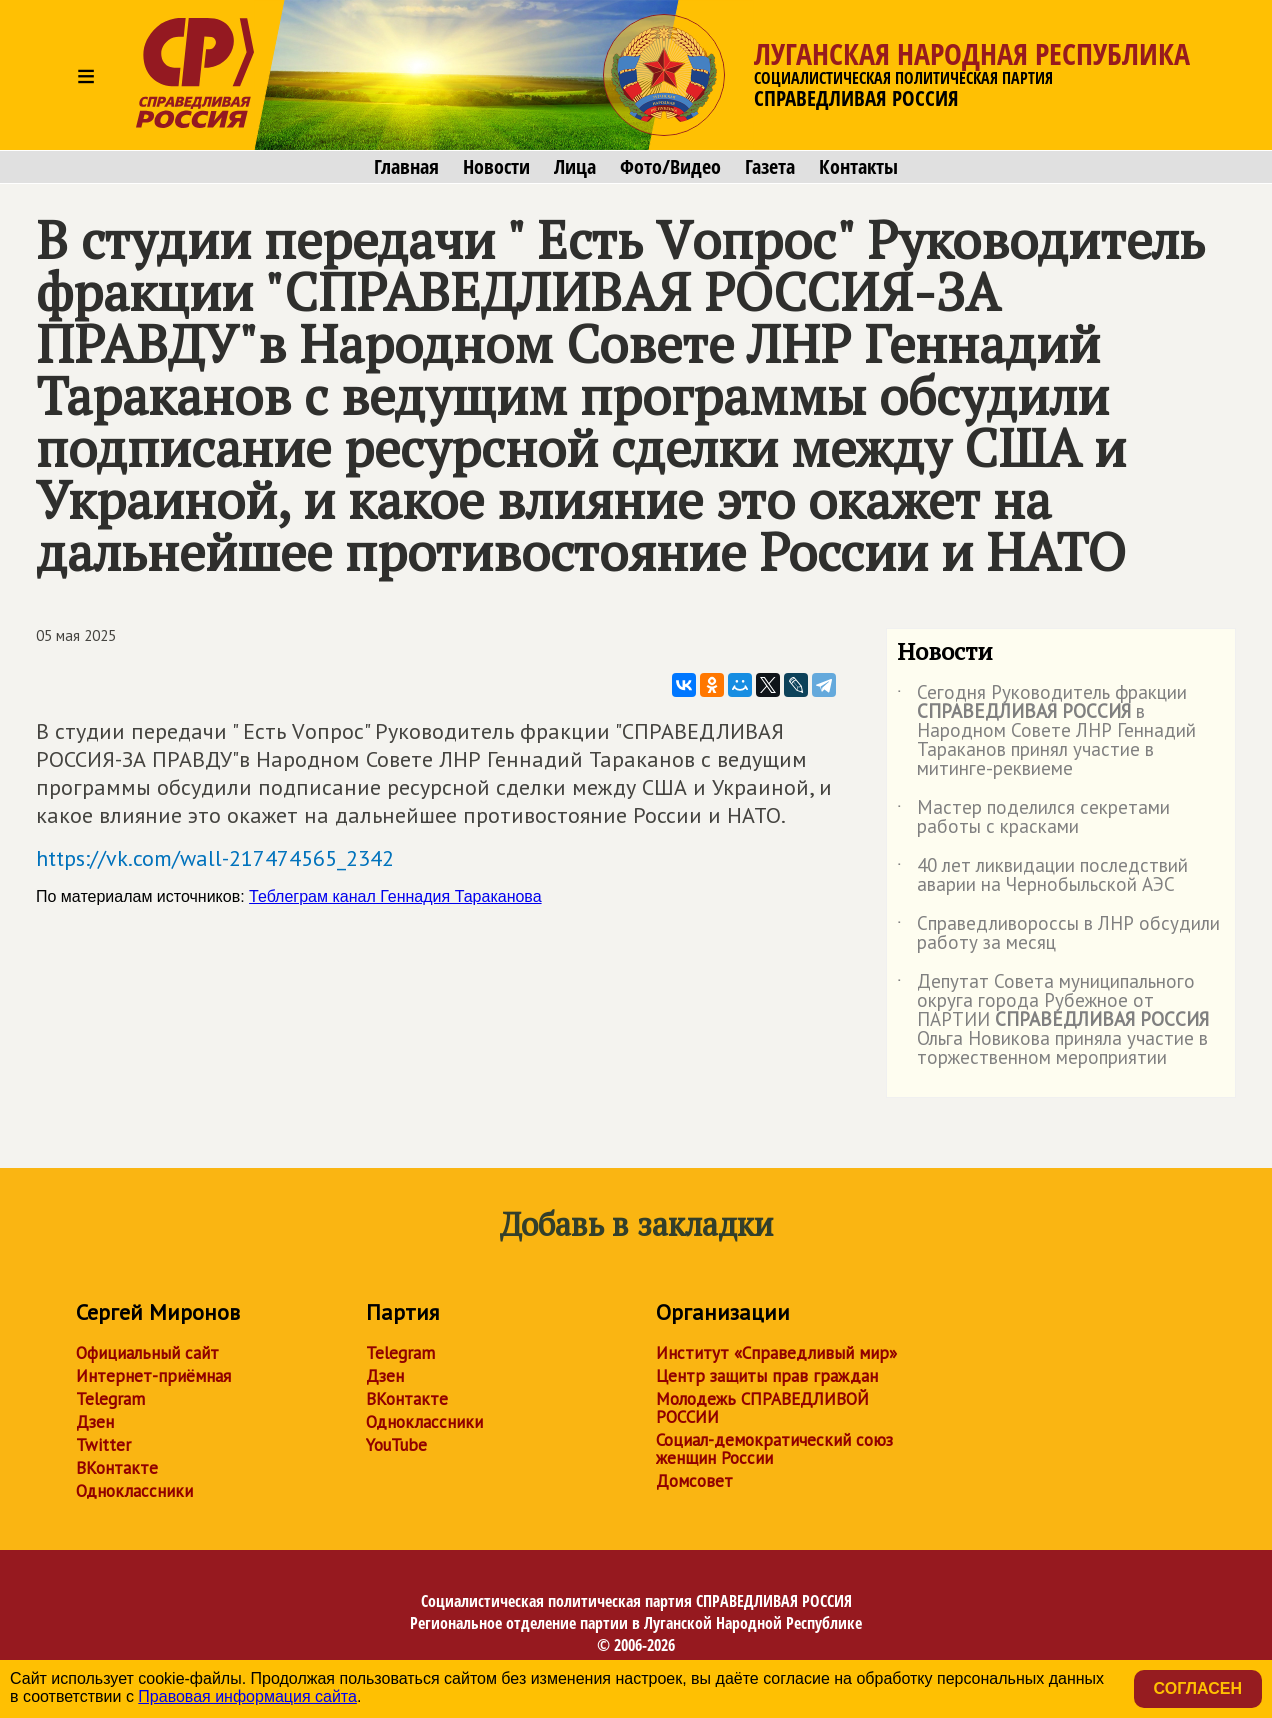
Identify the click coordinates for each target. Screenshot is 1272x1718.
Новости (496, 167)
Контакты (858, 167)
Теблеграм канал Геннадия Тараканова (395, 896)
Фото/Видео (670, 167)
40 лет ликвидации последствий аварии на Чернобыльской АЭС (1042, 876)
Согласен (1198, 1688)
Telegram (110, 1399)
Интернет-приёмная (153, 1376)
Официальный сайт (147, 1353)
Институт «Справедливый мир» (776, 1353)
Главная (406, 167)
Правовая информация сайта (247, 1696)
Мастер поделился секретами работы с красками (1033, 818)
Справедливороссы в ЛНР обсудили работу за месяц (1058, 934)
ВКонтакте (117, 1468)
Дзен (95, 1422)
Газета (770, 167)
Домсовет (694, 1481)
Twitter (103, 1445)
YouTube (396, 1445)
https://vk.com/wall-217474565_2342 (215, 858)
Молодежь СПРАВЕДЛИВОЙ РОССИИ (762, 1408)
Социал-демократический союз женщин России (774, 1449)
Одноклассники (134, 1491)
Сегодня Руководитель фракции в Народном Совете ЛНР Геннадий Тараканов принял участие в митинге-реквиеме (1046, 731)
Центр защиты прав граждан (767, 1376)
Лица (575, 167)
